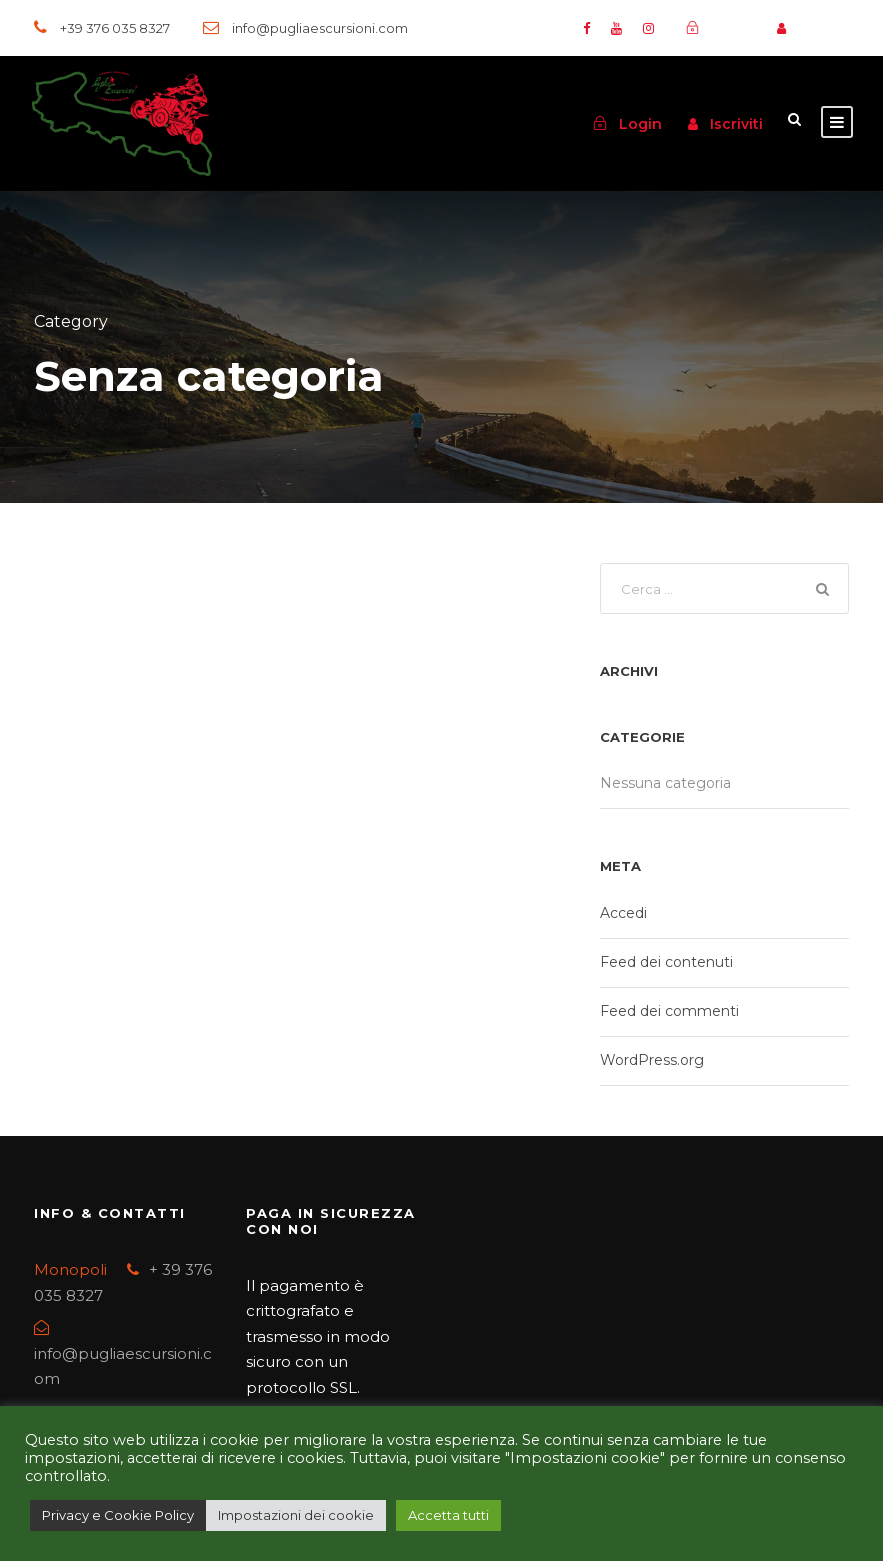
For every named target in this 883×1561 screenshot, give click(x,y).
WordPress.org (652, 1060)
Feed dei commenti (669, 1011)
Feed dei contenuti (666, 962)
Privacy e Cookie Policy (118, 1515)
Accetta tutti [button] (448, 1515)
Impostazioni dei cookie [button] (296, 1515)
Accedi (623, 913)
